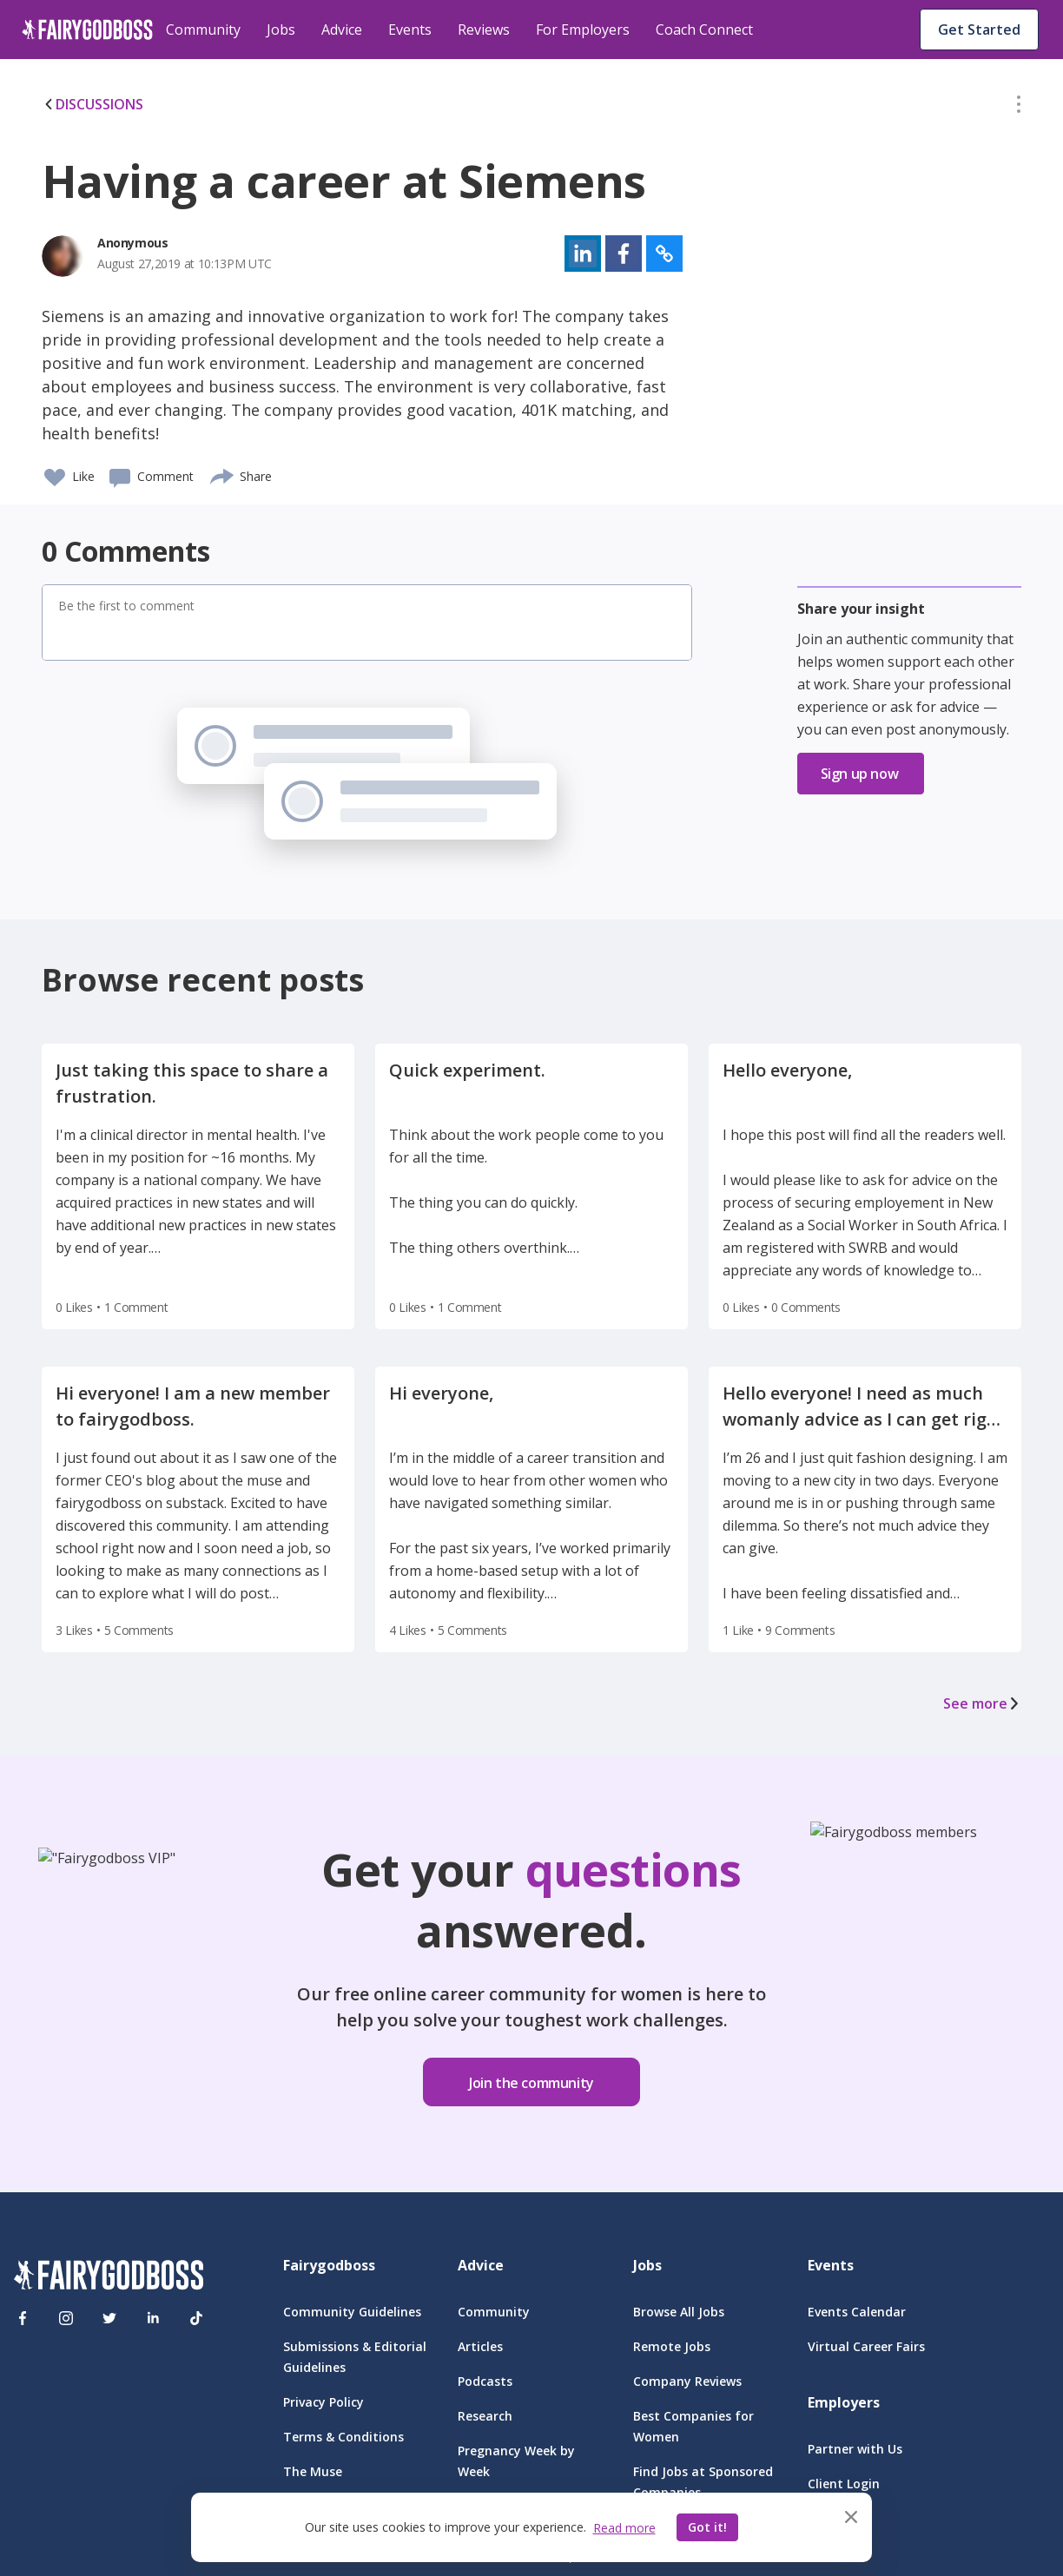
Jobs (281, 29)
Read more (624, 2528)
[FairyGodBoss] (108, 2278)
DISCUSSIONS (92, 104)
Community (203, 29)
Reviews (484, 29)
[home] (87, 29)
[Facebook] (22, 2318)
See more (982, 1703)
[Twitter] (109, 2318)
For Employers (583, 29)
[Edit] (1019, 108)
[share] (223, 474)
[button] (1019, 108)
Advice (341, 29)
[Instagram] (66, 2318)
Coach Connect (704, 29)
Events (410, 29)
